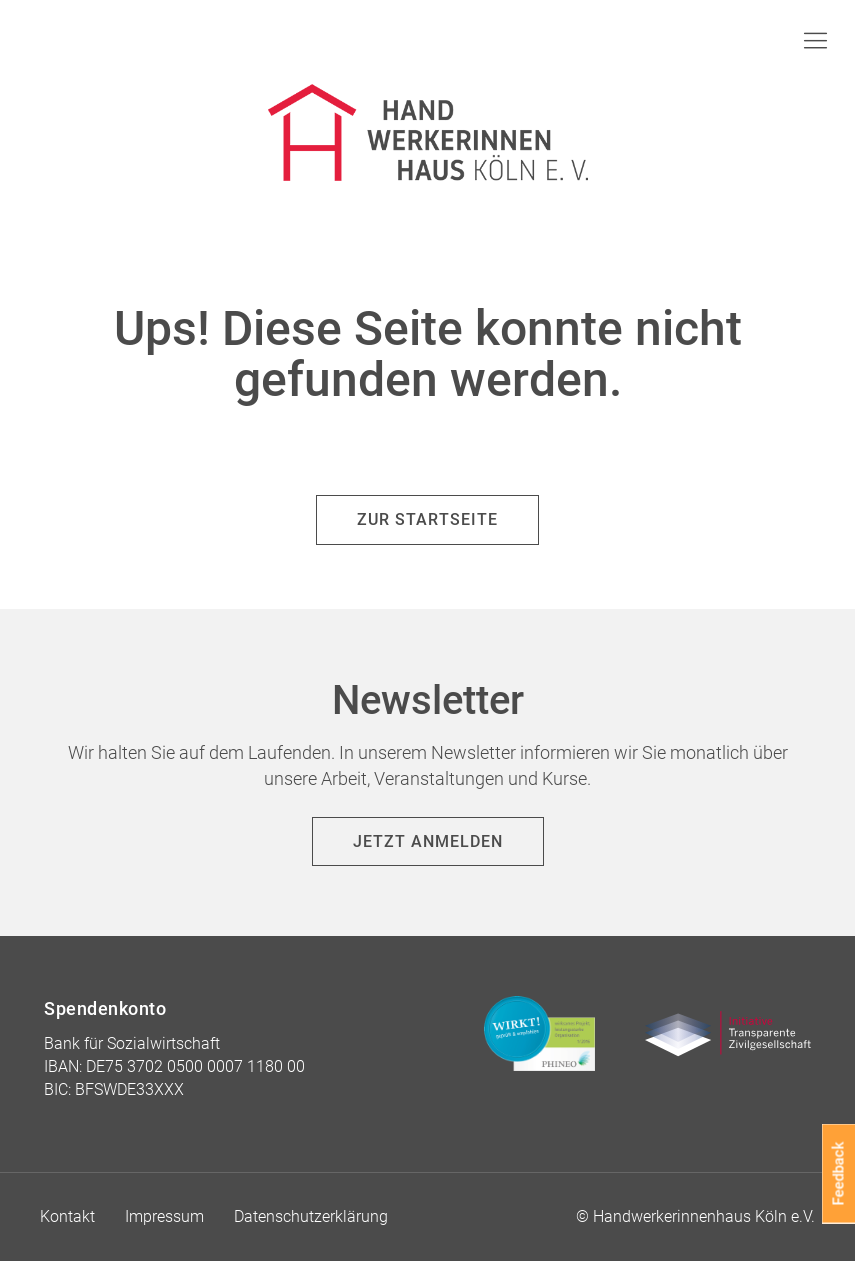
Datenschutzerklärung (311, 1216)
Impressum (164, 1216)
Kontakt (67, 1216)
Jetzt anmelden (428, 841)
